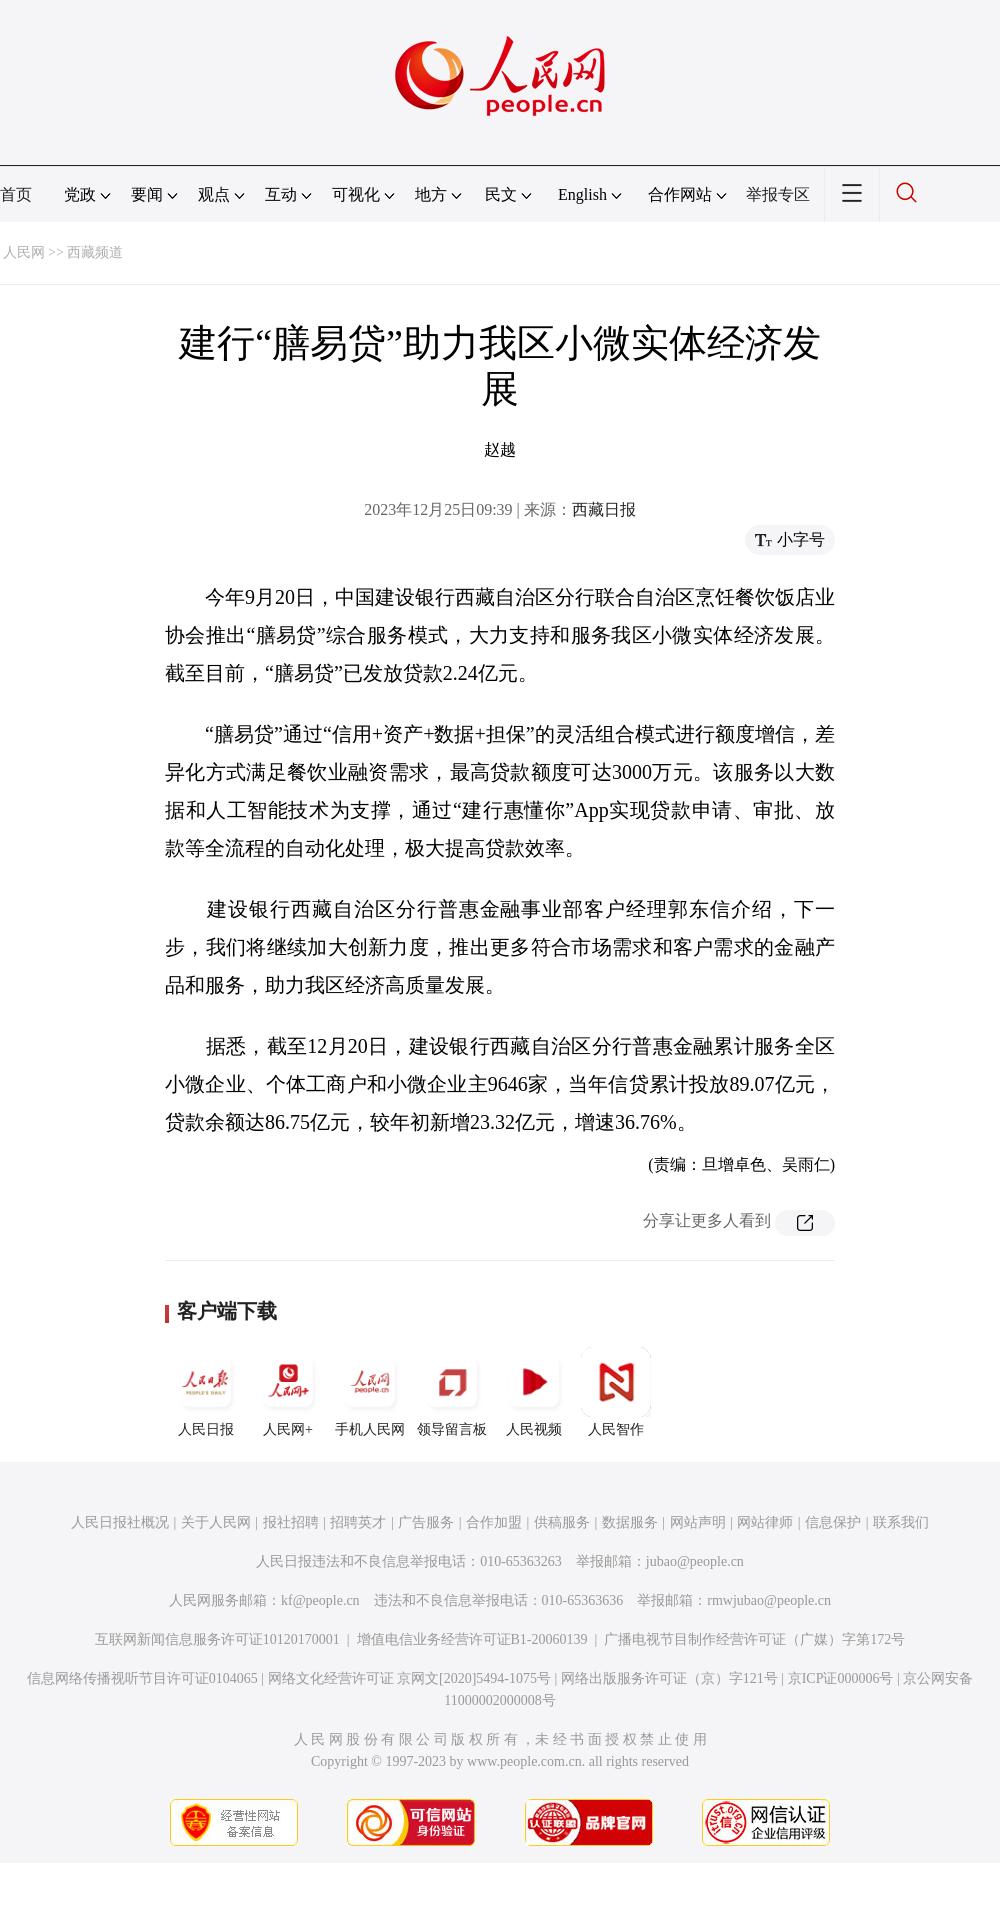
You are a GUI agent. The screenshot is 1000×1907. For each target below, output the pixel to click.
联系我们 (901, 1522)
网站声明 (698, 1522)
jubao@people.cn (695, 1561)
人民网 (24, 252)
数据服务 (630, 1522)
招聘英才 (358, 1522)
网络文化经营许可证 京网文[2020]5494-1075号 (410, 1678)
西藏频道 (95, 252)
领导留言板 (452, 1392)
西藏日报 (604, 509)
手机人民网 (370, 1392)
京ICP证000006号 (841, 1678)
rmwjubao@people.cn (769, 1600)
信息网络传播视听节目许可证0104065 (142, 1678)
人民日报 (206, 1392)
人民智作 (616, 1392)
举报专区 (778, 194)
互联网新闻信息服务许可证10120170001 (217, 1639)
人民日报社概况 (120, 1522)
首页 (16, 194)
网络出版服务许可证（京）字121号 (669, 1678)
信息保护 (833, 1522)
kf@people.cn (320, 1600)
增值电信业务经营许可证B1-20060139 (472, 1639)
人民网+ (288, 1392)
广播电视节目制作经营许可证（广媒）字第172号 (754, 1639)
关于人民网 (216, 1522)
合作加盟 (494, 1522)
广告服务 (426, 1522)
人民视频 (534, 1392)
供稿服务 (562, 1522)
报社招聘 (291, 1522)
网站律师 (765, 1522)
